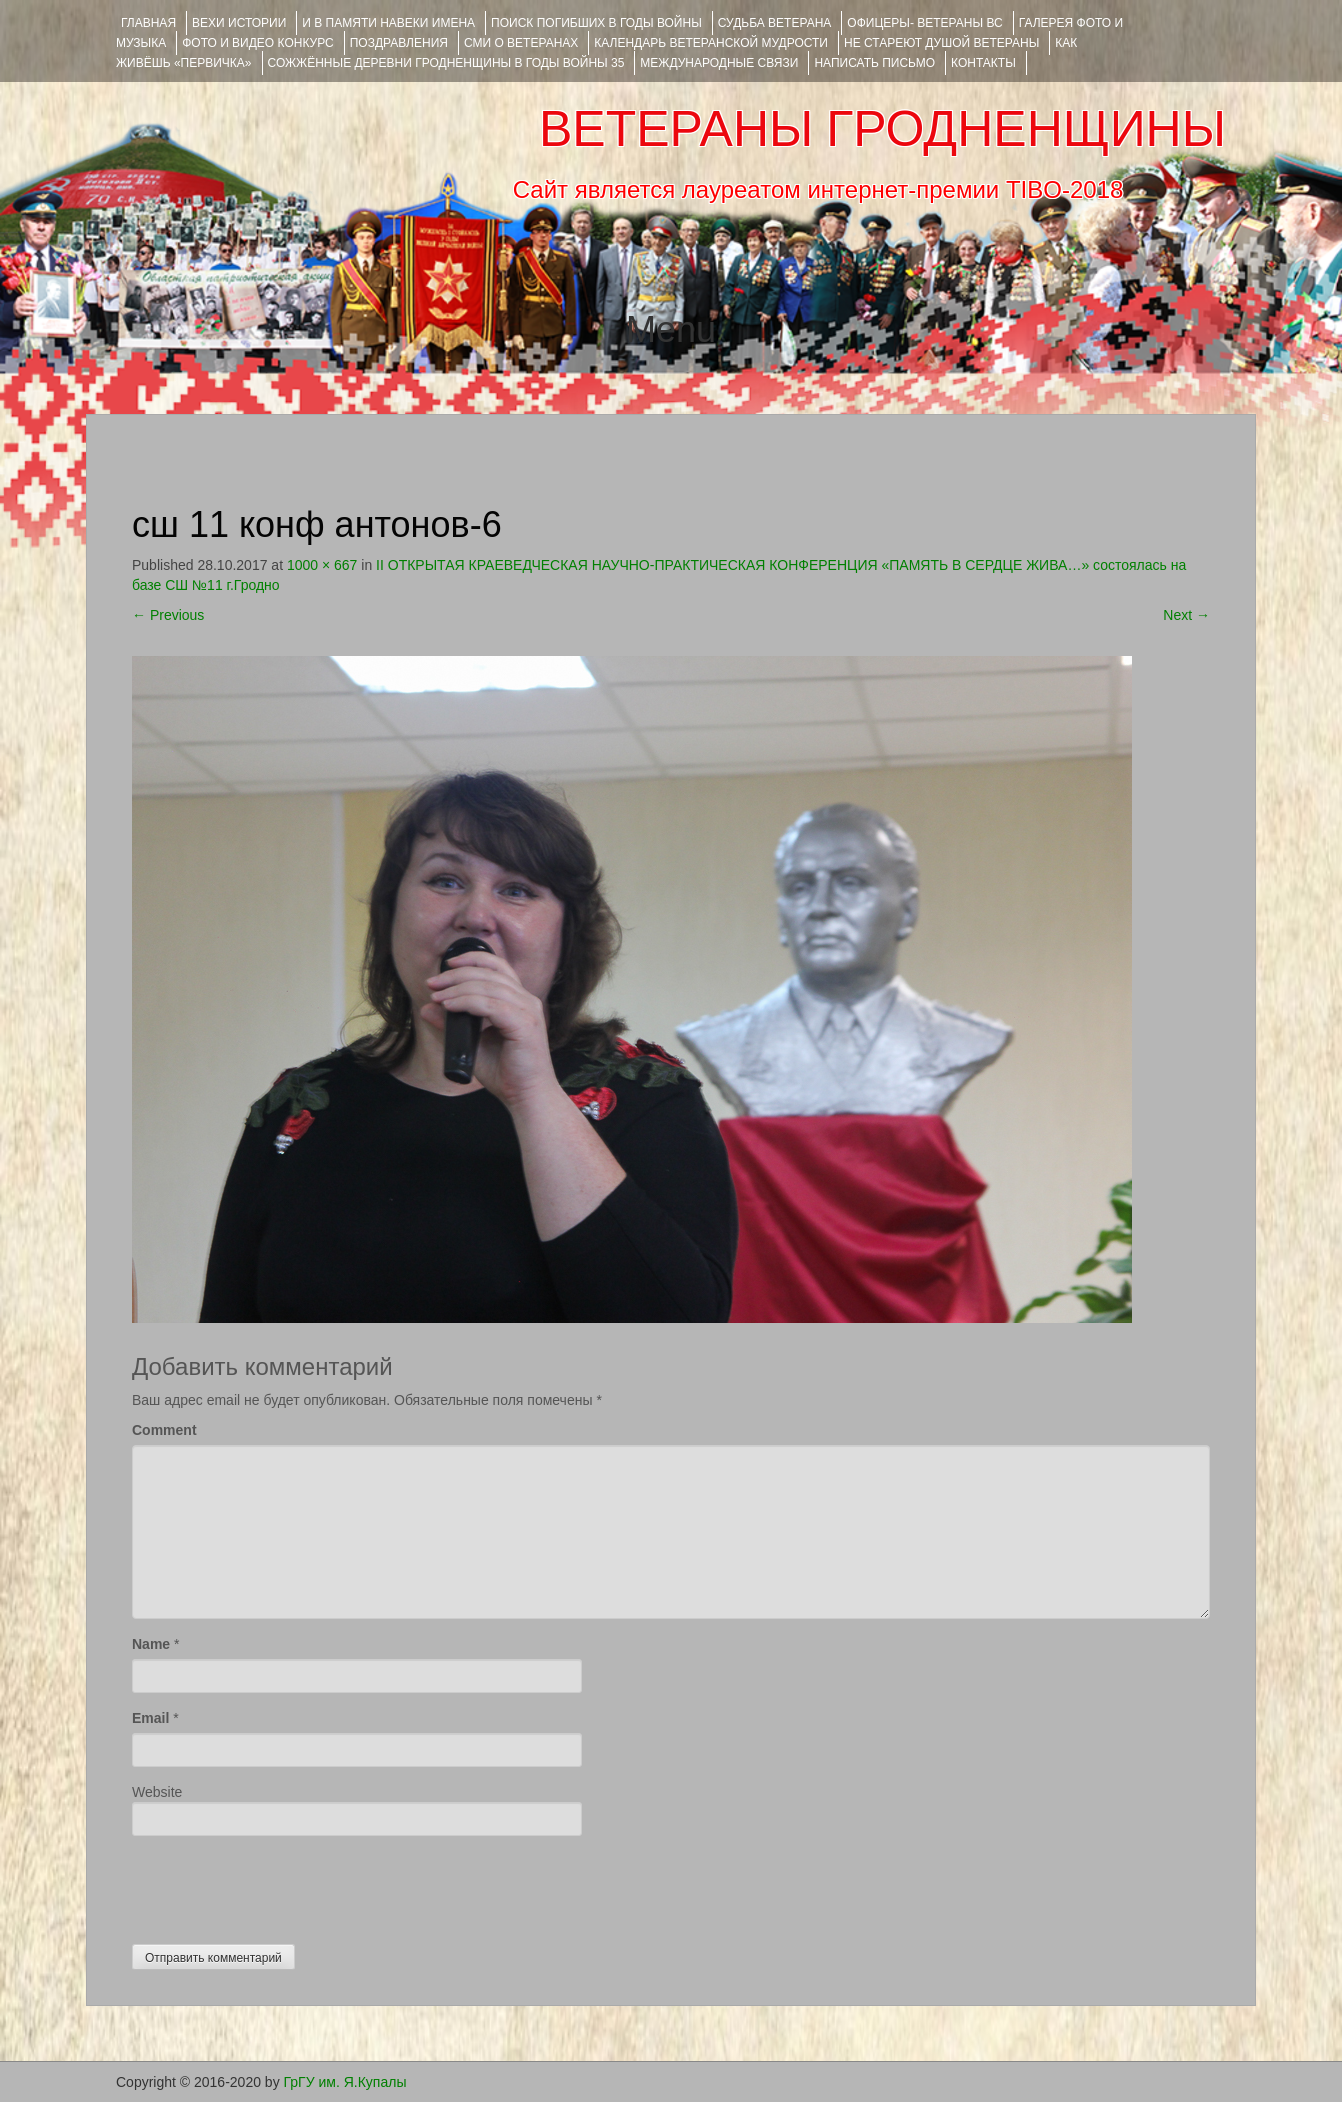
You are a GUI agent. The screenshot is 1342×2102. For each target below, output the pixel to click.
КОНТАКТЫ (983, 63)
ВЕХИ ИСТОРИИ (239, 23)
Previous (168, 615)
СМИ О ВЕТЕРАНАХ (521, 43)
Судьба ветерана (775, 23)
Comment (164, 1430)
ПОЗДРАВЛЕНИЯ (399, 43)
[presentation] (284, 1885)
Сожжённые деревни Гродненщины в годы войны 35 (446, 63)
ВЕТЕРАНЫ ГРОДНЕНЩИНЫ (882, 129)
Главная (148, 23)
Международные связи (719, 63)
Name (151, 1644)
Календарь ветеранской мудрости (711, 43)
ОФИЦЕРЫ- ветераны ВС (924, 23)
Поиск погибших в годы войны (596, 23)
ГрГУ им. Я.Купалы (345, 2082)
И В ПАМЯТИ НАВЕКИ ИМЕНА (388, 23)
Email (150, 1718)
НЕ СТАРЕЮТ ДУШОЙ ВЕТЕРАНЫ (941, 43)
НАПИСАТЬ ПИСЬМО (874, 63)
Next (1186, 615)
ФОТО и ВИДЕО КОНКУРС (257, 43)
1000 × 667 (322, 565)
